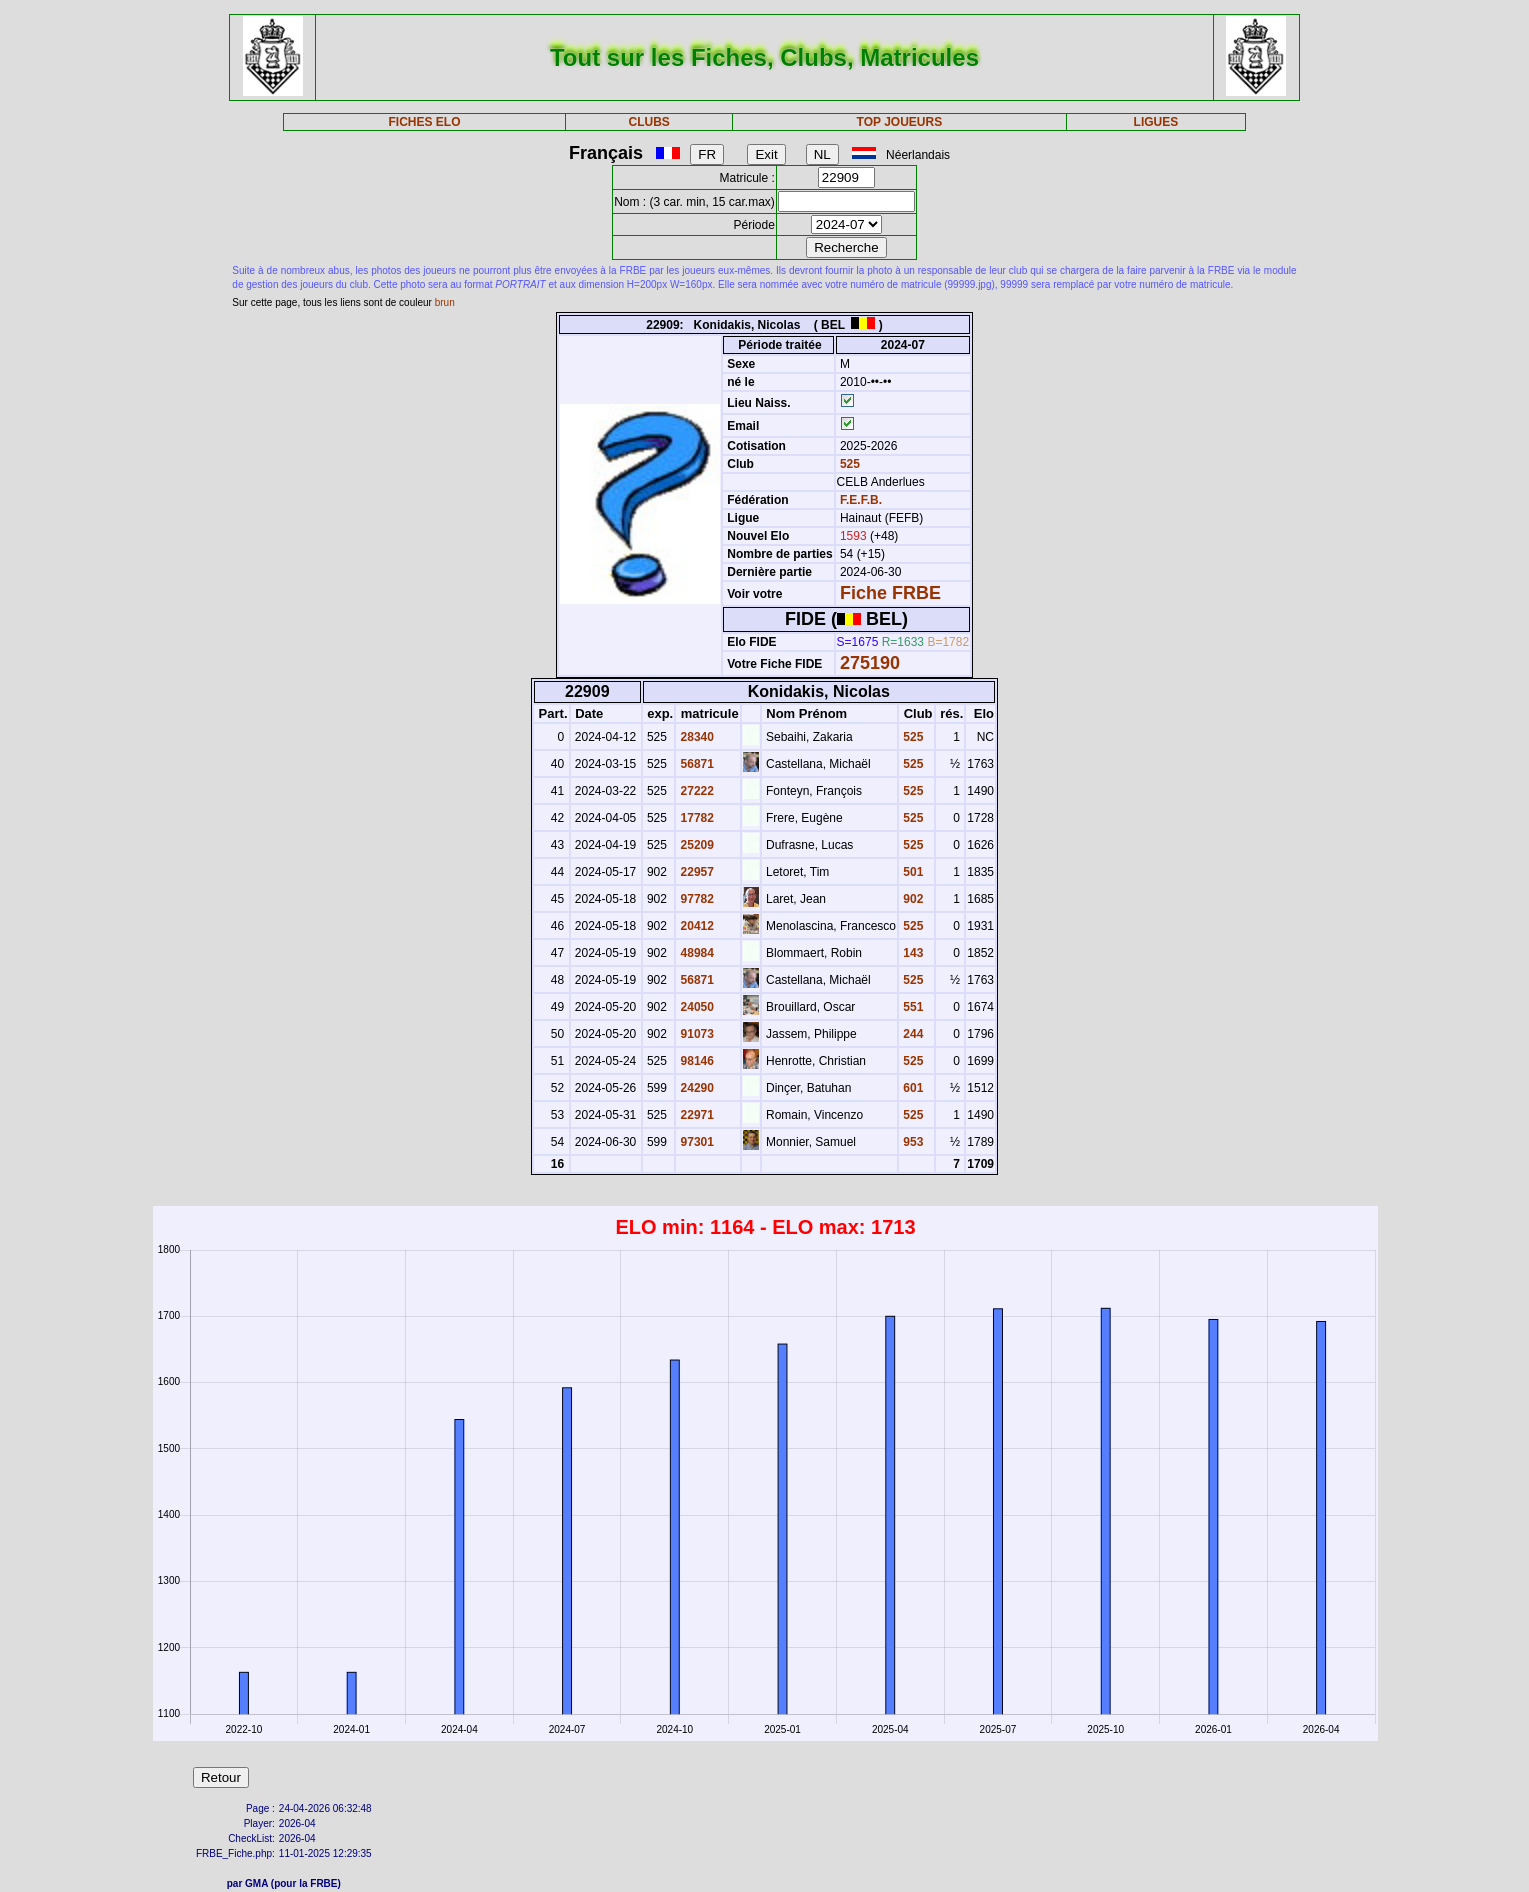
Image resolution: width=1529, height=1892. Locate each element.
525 (848, 464)
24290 (695, 1088)
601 (911, 1088)
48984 (695, 953)
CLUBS (649, 122)
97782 (695, 899)
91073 (695, 1034)
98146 (695, 1061)
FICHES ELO (425, 122)
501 (911, 872)
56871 (695, 764)
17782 (695, 818)
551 (911, 1007)
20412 (695, 926)
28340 (695, 737)
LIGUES (1156, 122)
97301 (695, 1142)
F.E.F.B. (861, 500)
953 (911, 1142)
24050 (695, 1007)
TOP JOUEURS (900, 122)
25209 (695, 845)
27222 (695, 791)
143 (911, 953)
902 (911, 899)
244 (911, 1034)
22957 (695, 872)
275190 (870, 663)
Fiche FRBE (890, 593)
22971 (695, 1115)
